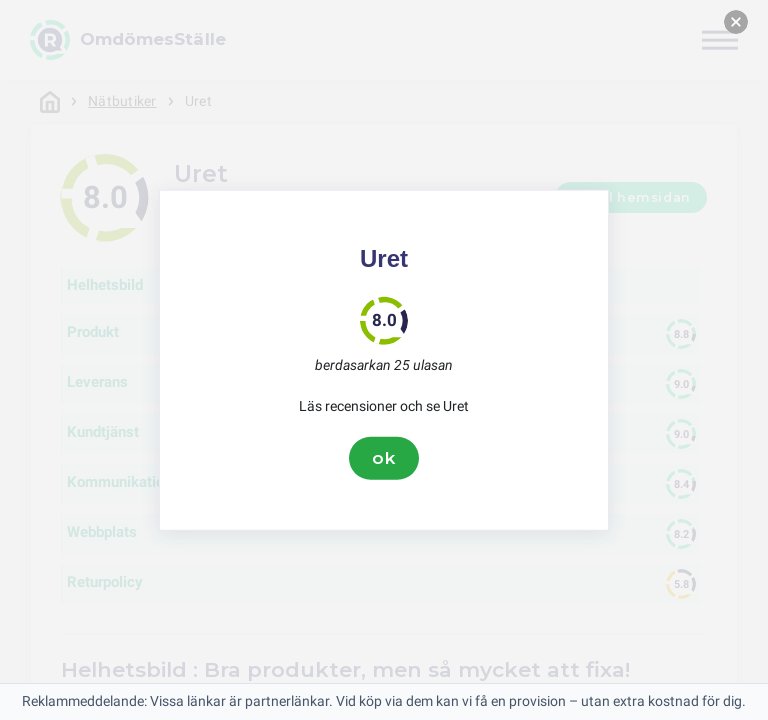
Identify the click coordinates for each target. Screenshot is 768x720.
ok (384, 458)
